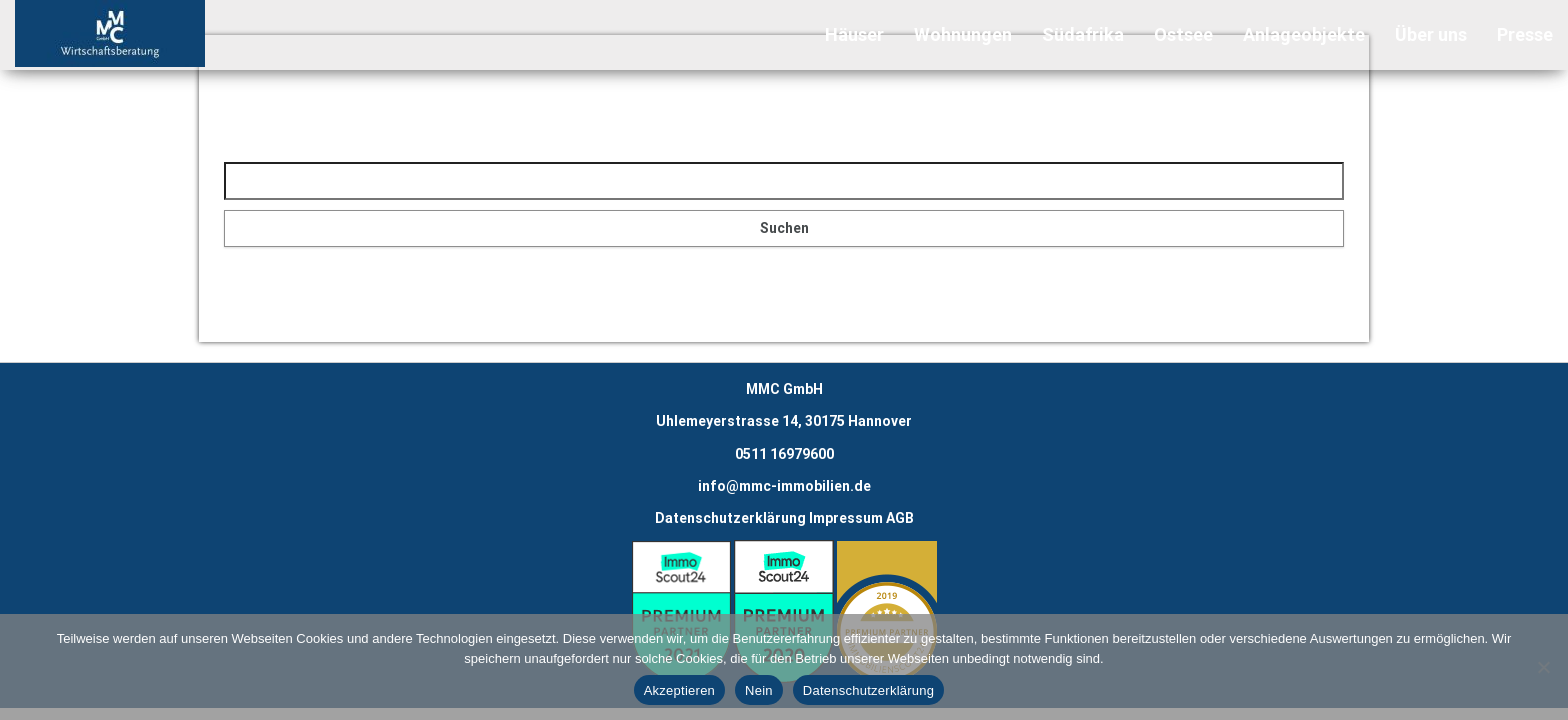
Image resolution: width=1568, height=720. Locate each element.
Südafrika (1083, 34)
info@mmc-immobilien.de (784, 486)
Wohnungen (963, 34)
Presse (1525, 34)
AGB (900, 518)
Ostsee (1183, 34)
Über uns (1431, 34)
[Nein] (1543, 667)
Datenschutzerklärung (730, 518)
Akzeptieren (679, 690)
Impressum (846, 518)
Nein (759, 690)
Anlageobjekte (1304, 34)
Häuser (854, 34)
